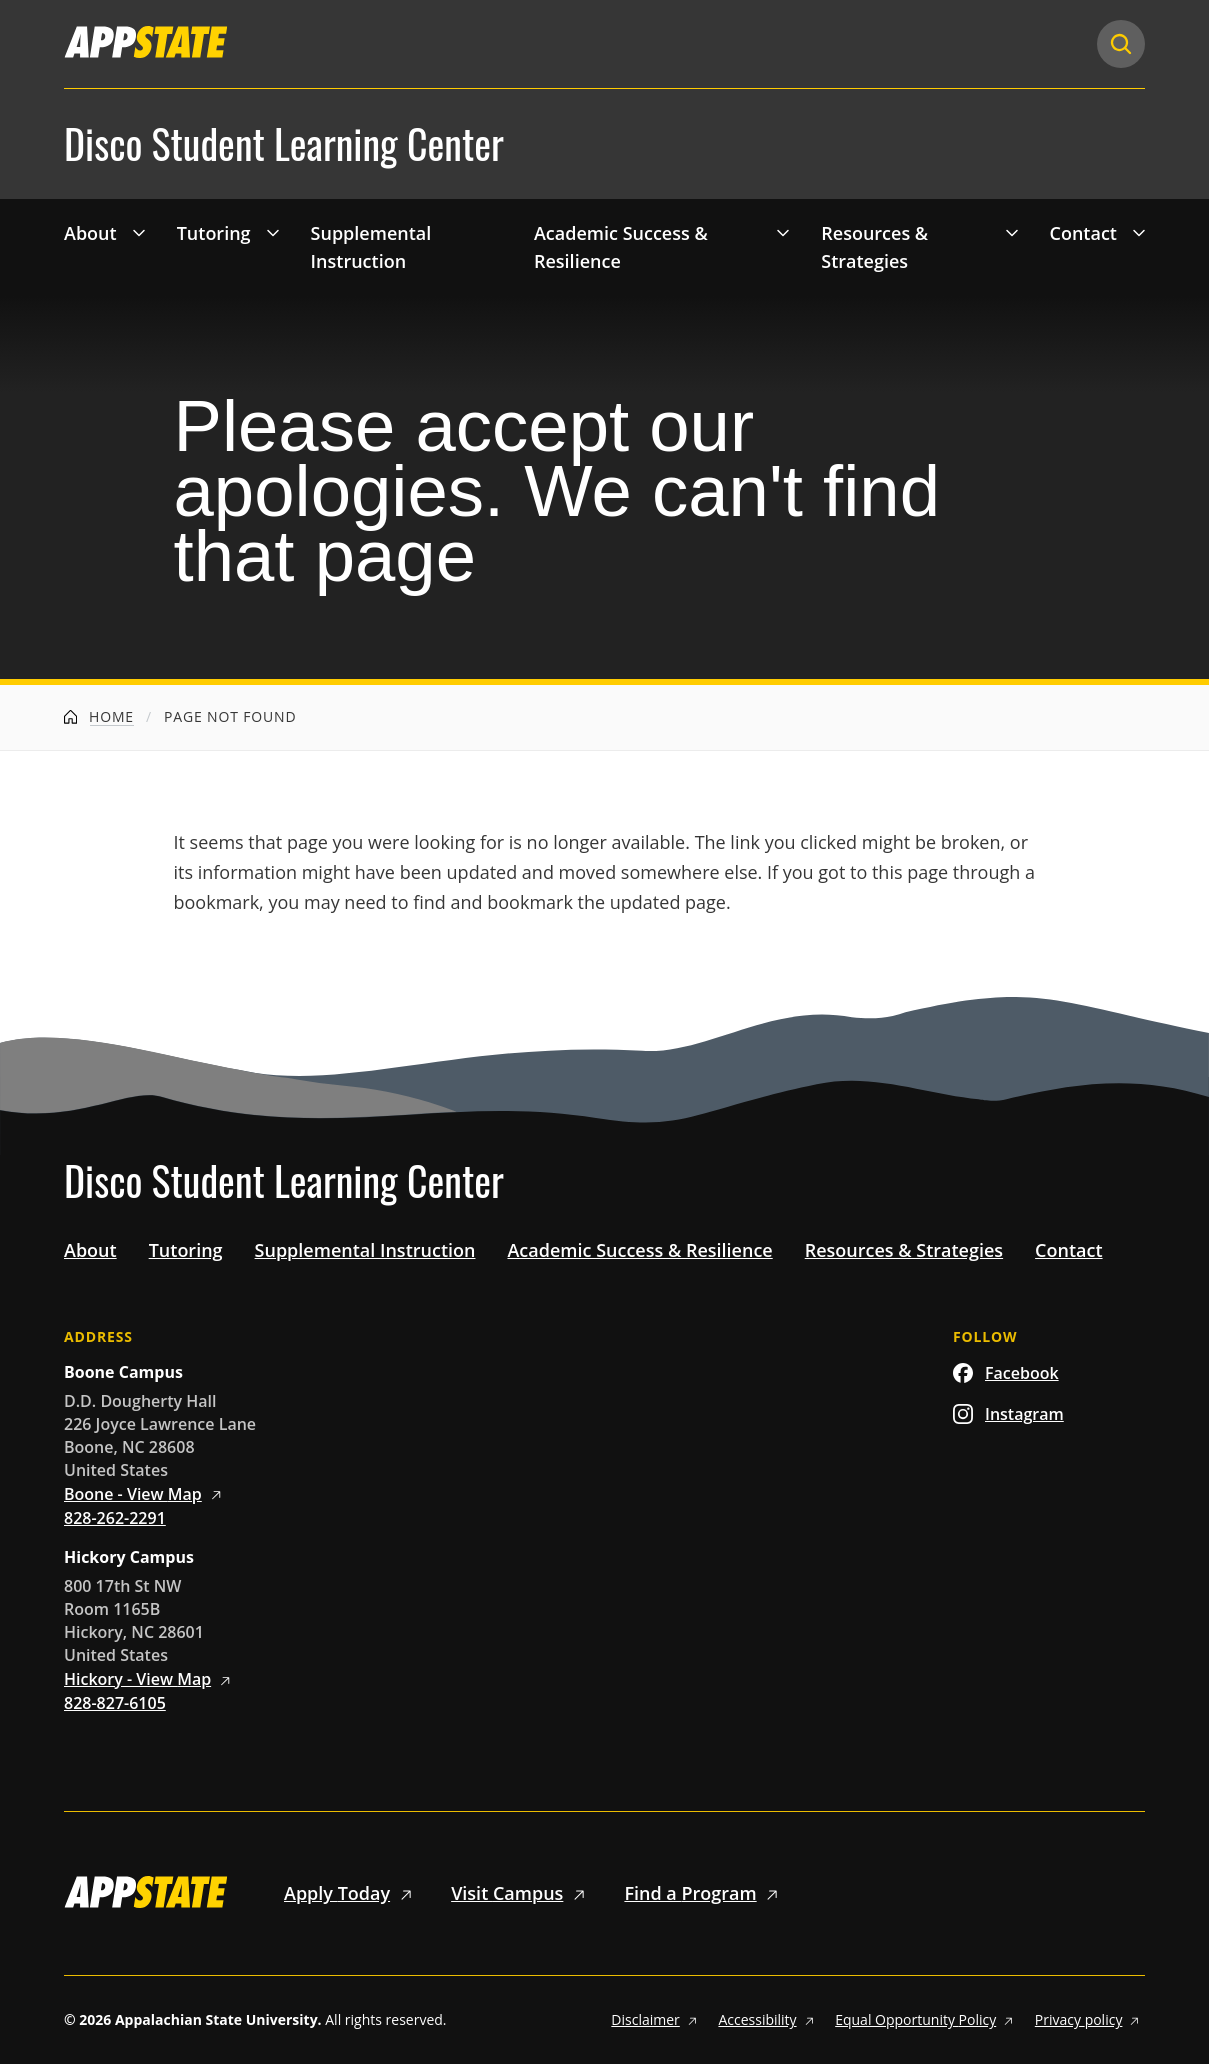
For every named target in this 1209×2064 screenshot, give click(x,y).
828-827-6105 (115, 1703)
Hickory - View (150, 1679)
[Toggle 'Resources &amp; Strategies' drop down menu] (1012, 232)
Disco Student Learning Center (284, 144)
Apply (351, 1893)
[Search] (1121, 44)
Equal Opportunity (927, 2019)
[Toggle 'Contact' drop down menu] (1139, 232)
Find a (704, 1893)
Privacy (1090, 2019)
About (90, 233)
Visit (521, 1893)
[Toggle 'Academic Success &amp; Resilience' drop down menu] (783, 232)
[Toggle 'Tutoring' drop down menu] (273, 232)
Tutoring (214, 233)
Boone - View (146, 1494)
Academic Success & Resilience (621, 247)
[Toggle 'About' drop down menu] (139, 232)
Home (99, 716)
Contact (1083, 233)
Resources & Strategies (874, 247)
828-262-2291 (115, 1518)
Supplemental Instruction (371, 247)
